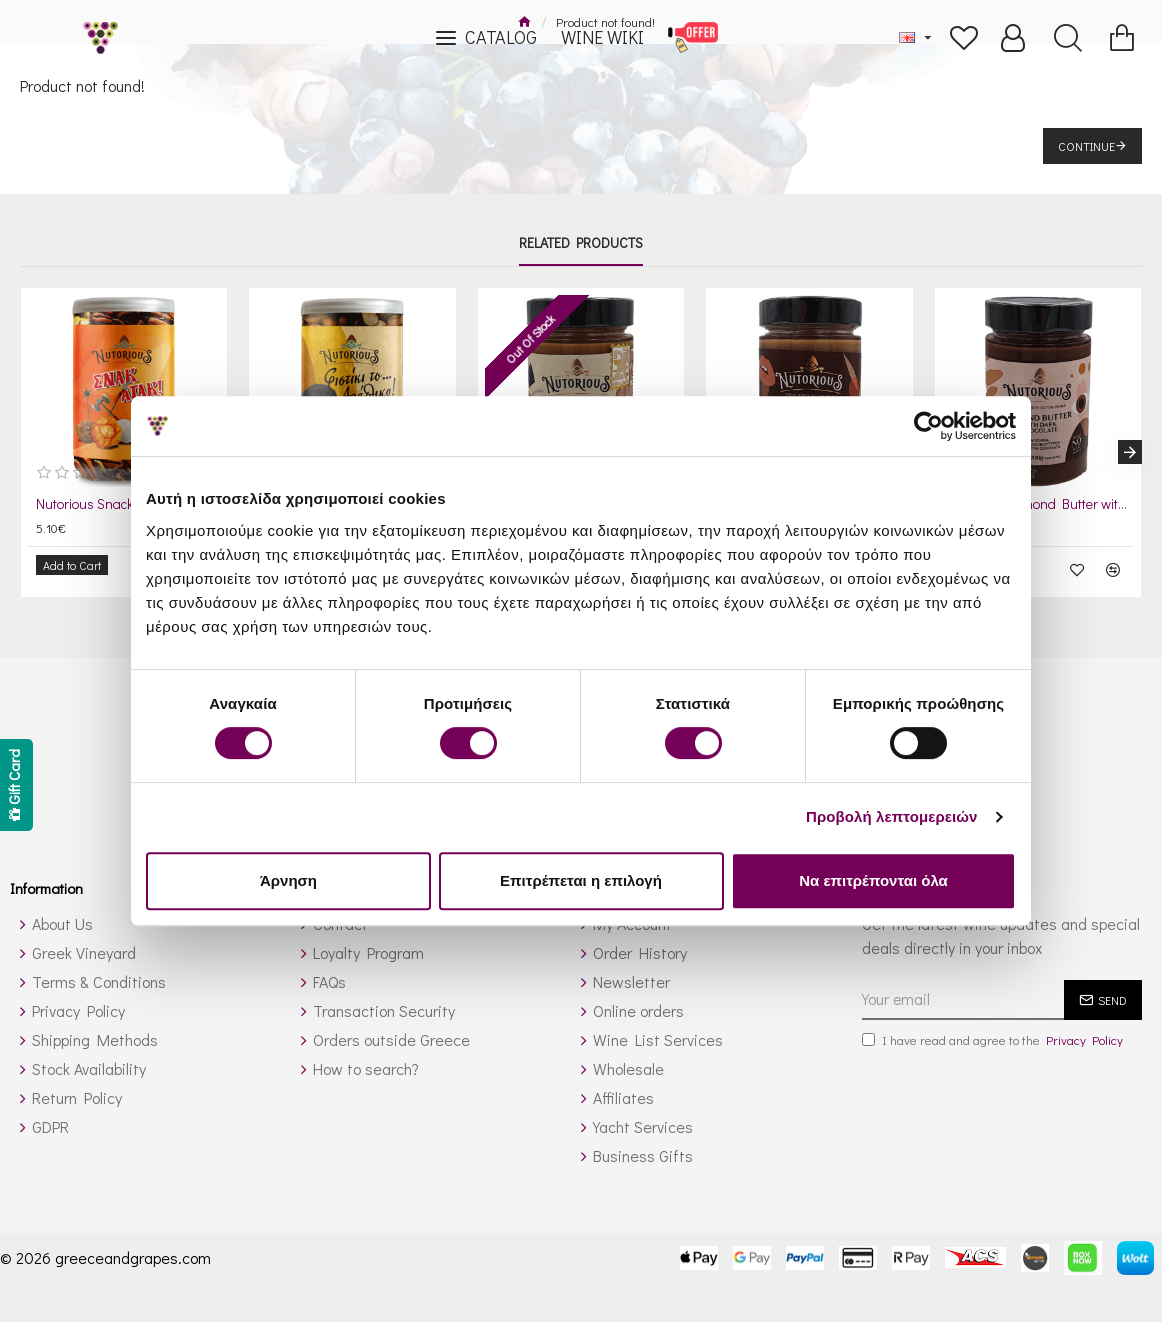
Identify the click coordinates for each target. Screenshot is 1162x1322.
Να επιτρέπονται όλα (873, 880)
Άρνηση (288, 880)
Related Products (581, 243)
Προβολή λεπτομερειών (892, 816)
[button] (1130, 447)
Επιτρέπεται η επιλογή (581, 880)
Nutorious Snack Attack (104, 504)
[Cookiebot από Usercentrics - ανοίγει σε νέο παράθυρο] (928, 426)
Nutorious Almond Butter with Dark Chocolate (1042, 504)
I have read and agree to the (994, 1030)
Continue (1086, 146)
